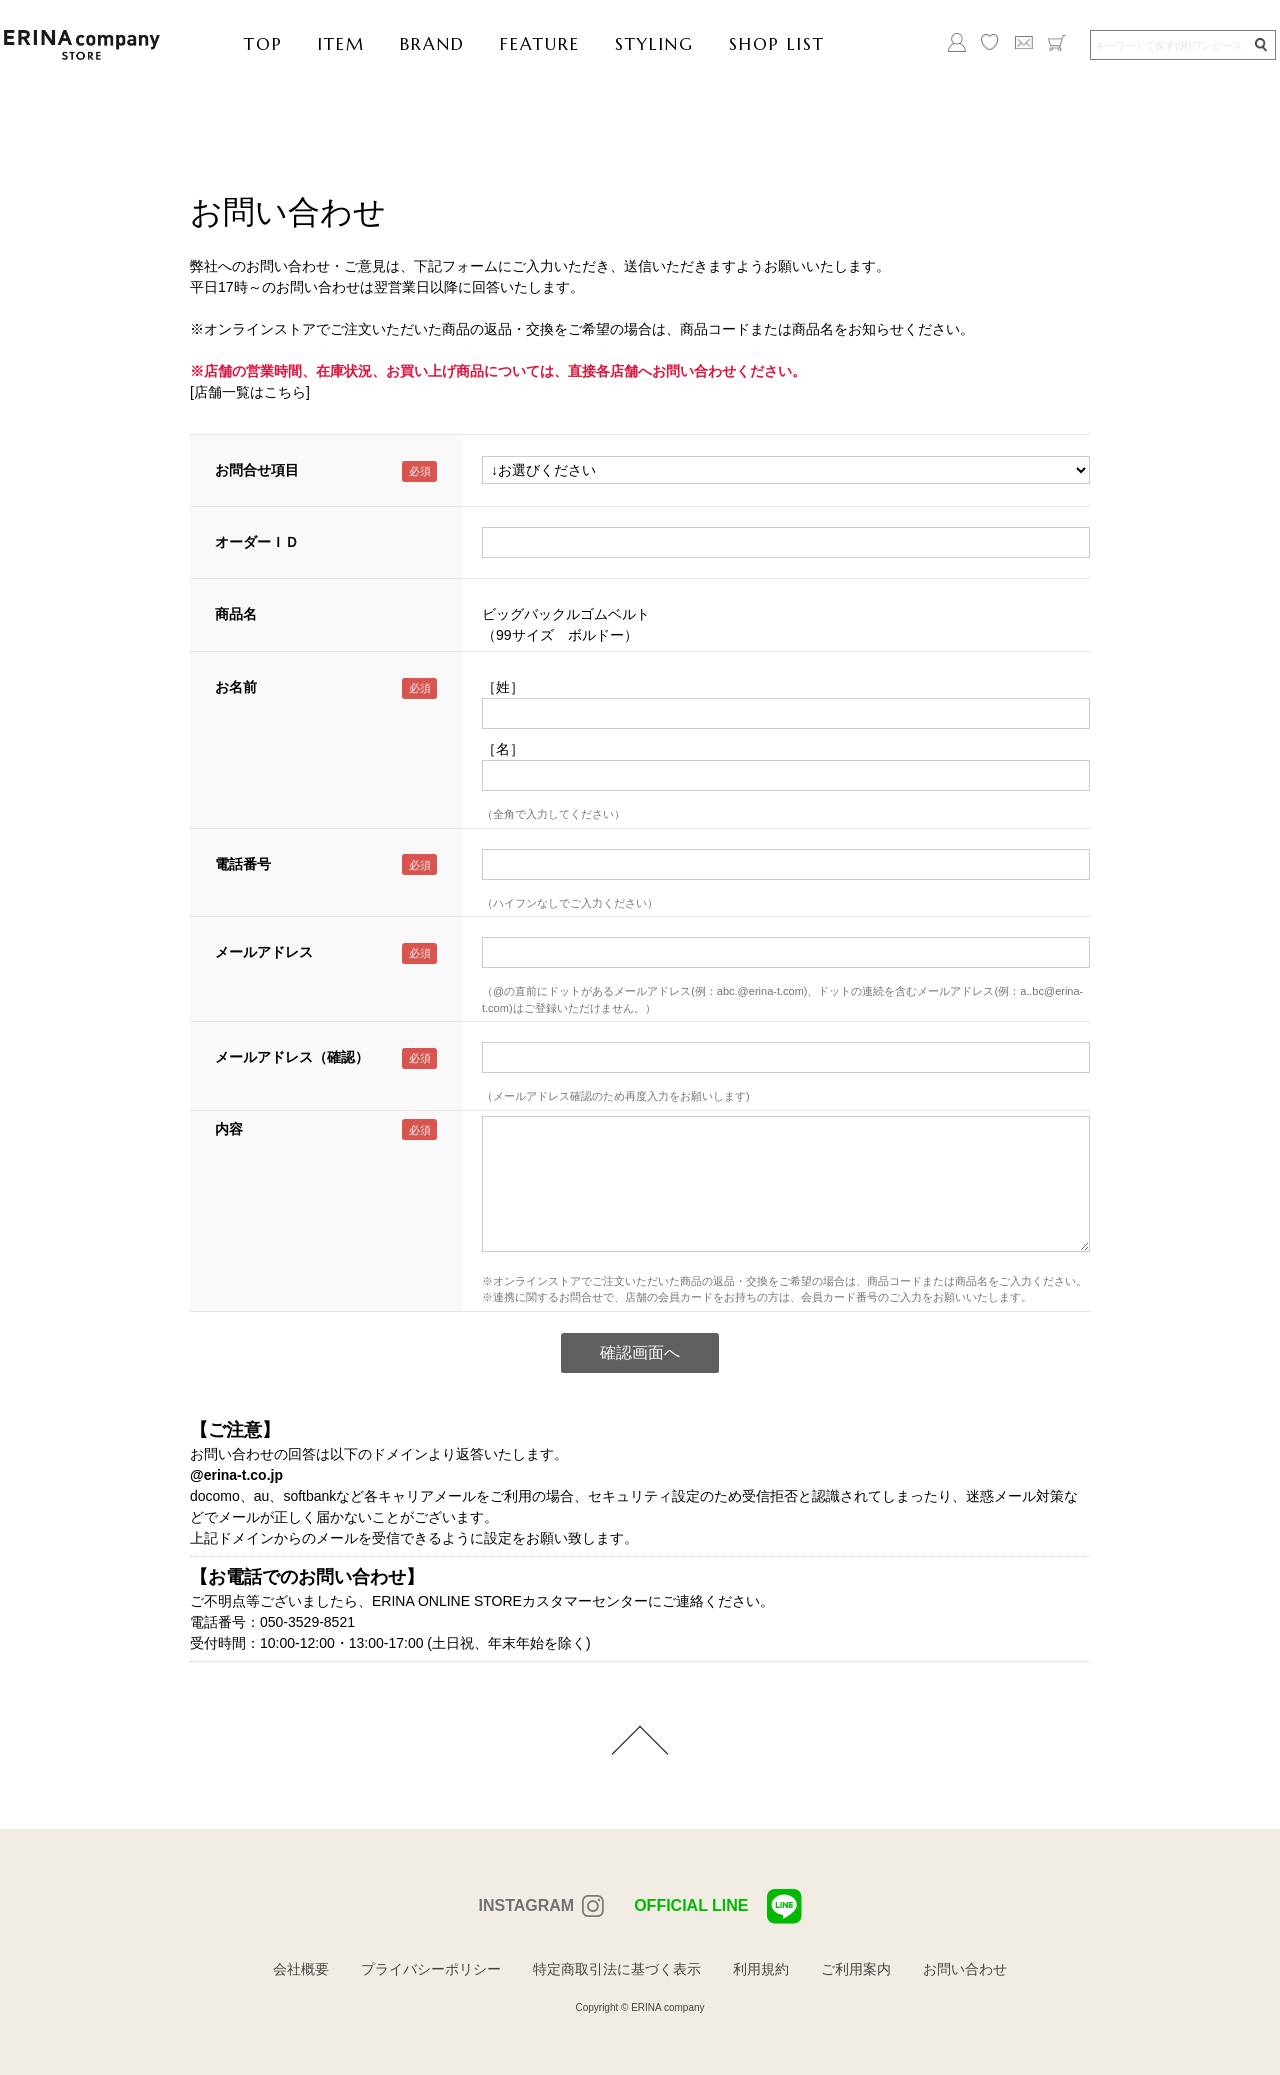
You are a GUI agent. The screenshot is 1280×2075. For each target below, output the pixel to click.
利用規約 (761, 1969)
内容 (229, 1129)
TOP (263, 44)
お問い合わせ (965, 1969)
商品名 (236, 614)
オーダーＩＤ (257, 542)
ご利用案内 (856, 1969)
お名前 (236, 687)
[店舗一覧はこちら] (250, 392)
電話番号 (243, 864)
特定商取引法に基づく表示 (617, 1969)
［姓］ (503, 687)
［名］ (503, 749)
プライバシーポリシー (431, 1969)
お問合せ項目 (257, 470)
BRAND (432, 44)
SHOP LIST (777, 44)
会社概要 (301, 1969)
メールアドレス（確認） (292, 1057)
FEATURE (540, 44)
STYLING (654, 44)
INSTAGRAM (526, 1905)
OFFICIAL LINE (717, 1906)
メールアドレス (264, 952)
